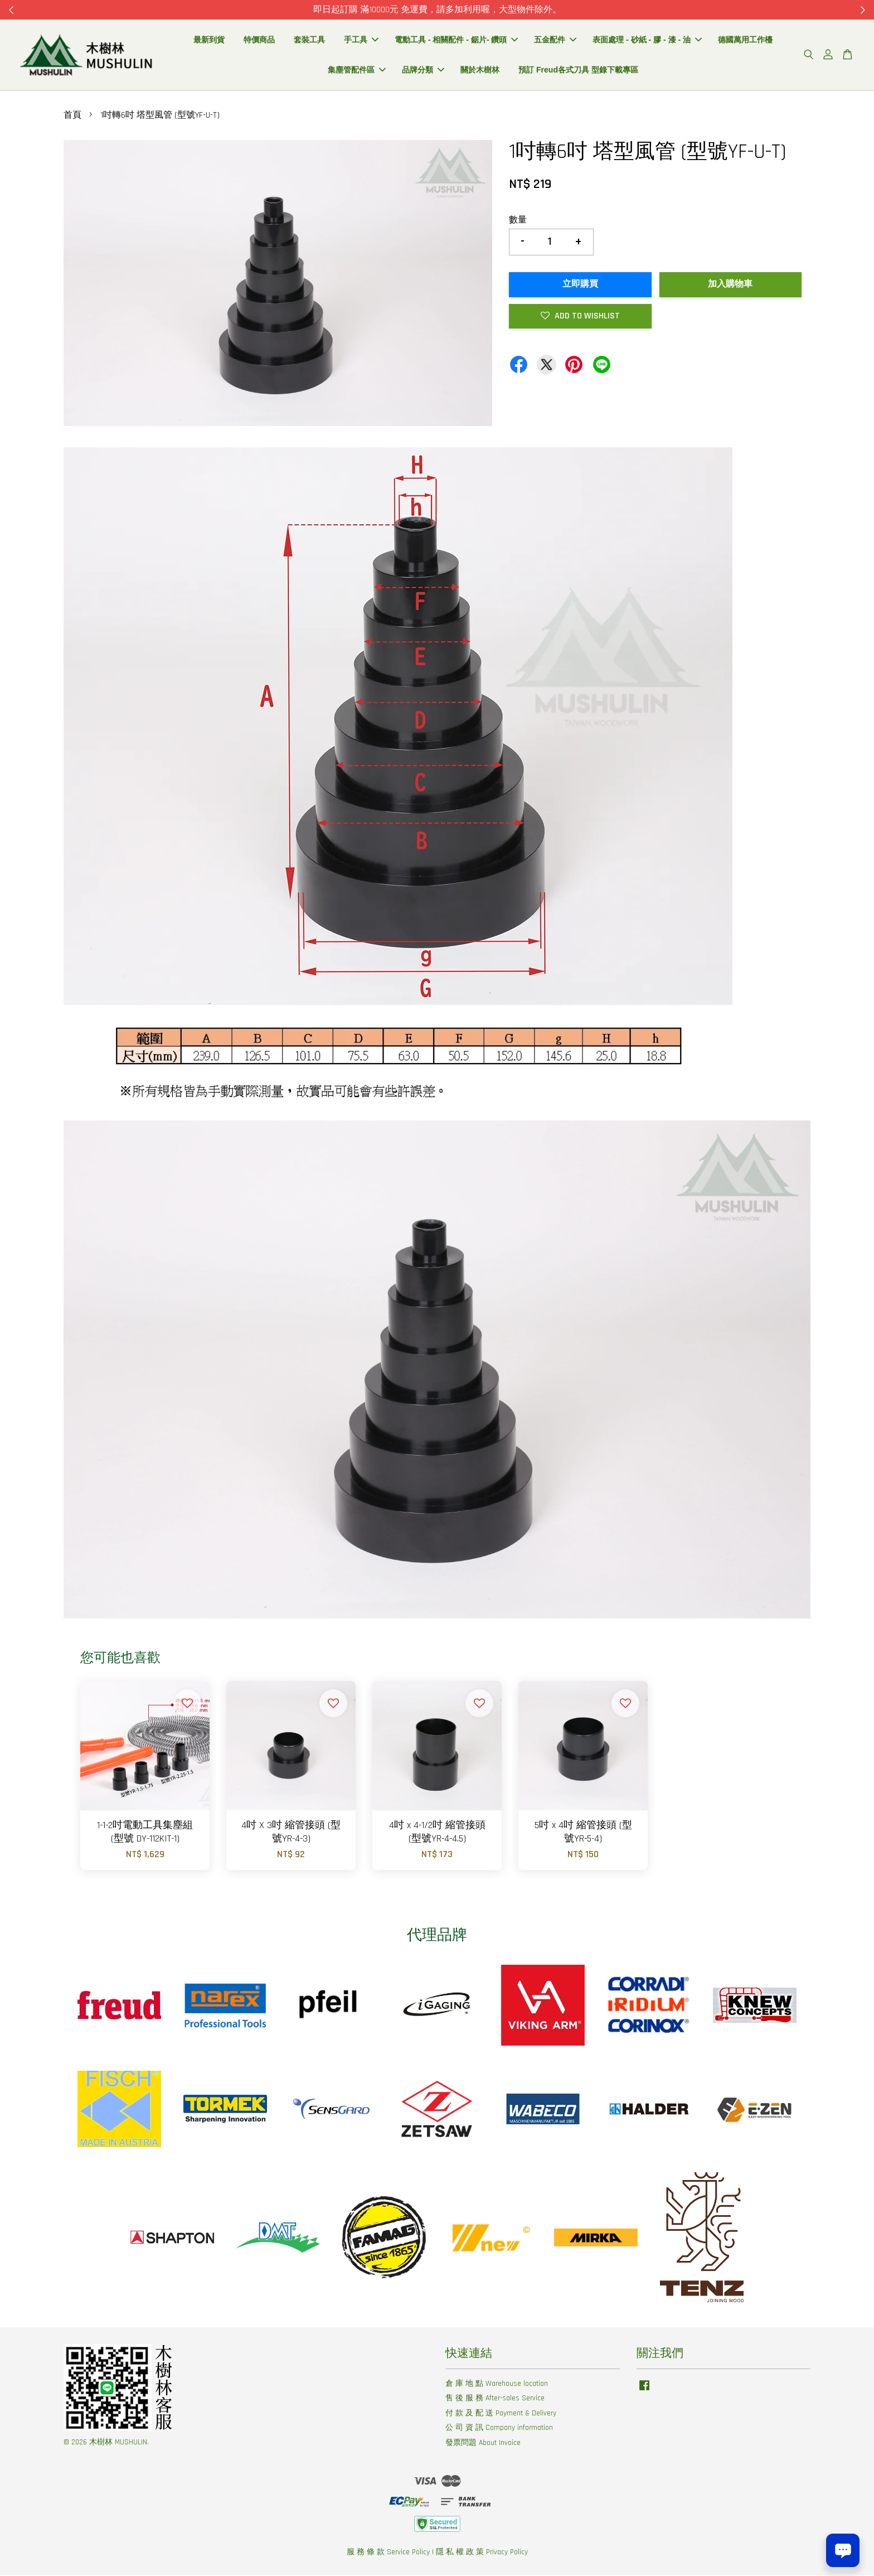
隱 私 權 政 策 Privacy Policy (482, 2552)
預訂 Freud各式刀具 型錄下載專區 (578, 69)
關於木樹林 (479, 69)
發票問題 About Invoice (483, 2443)
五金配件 (555, 39)
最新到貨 (209, 39)
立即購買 (580, 284)
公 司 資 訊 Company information (499, 2428)
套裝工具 (309, 39)
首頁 (72, 116)
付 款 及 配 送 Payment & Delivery (500, 2413)
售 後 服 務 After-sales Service (495, 2399)
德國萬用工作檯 (745, 39)
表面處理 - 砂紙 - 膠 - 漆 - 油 (647, 39)
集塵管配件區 (357, 69)
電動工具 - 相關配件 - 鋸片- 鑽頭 (456, 39)
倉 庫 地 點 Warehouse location (496, 2384)
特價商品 (259, 39)
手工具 (361, 39)
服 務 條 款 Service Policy (388, 2552)
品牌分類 (423, 69)
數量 (518, 220)
